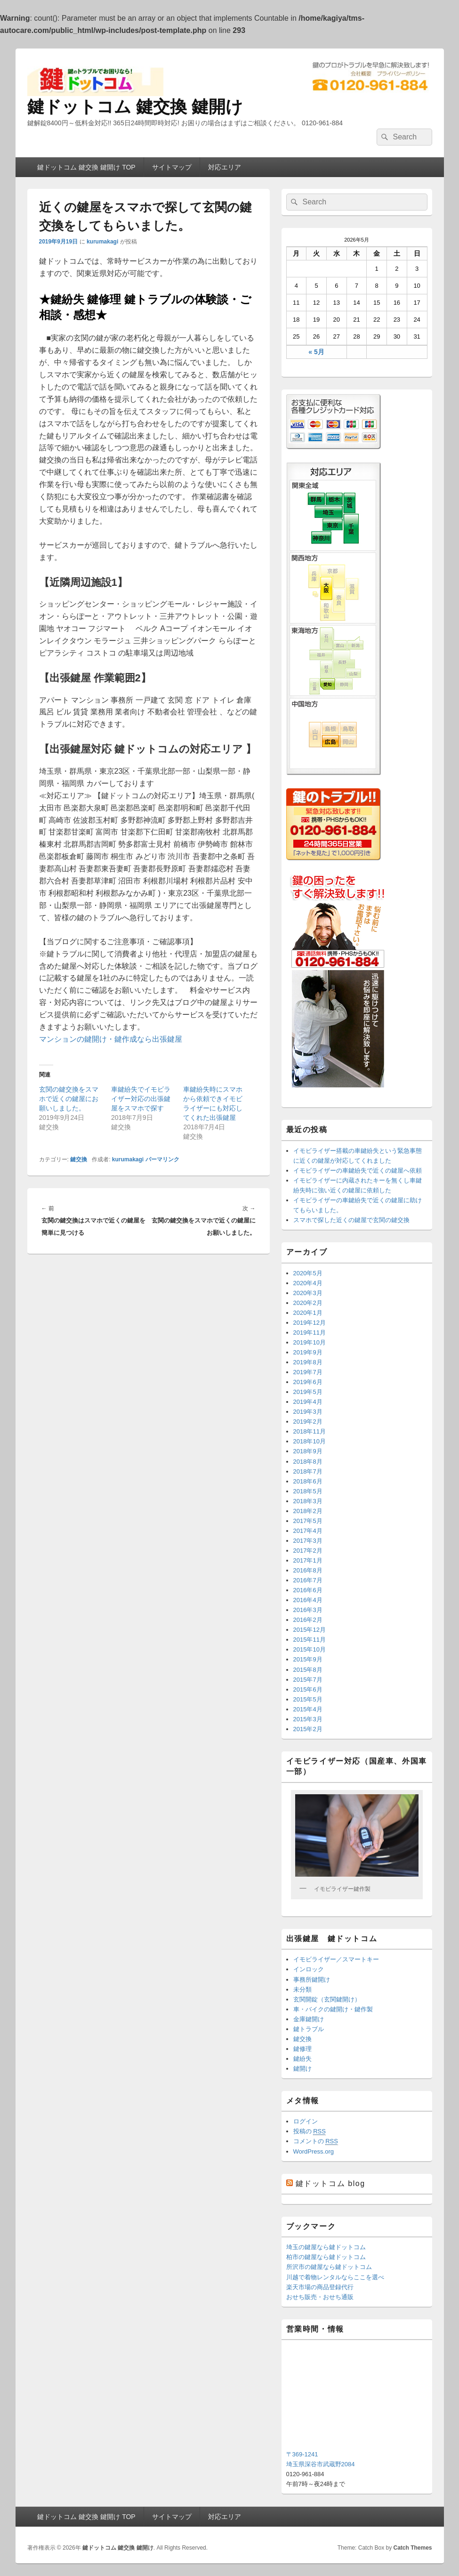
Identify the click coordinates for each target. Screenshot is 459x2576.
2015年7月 (307, 1679)
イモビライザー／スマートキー (336, 1959)
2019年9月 (307, 1352)
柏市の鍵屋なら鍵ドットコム (326, 2256)
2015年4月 (307, 1709)
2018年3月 (307, 1501)
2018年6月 (307, 1481)
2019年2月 (307, 1421)
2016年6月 (307, 1590)
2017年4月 (307, 1530)
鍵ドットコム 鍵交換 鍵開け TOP (86, 167)
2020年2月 (307, 1302)
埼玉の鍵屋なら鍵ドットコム (326, 2247)
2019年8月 (307, 1362)
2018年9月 (307, 1451)
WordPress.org (313, 2151)
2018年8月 (307, 1461)
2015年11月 (309, 1639)
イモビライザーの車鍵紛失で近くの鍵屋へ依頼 (357, 1170)
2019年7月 (307, 1372)
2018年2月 (307, 1511)
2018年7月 (307, 1471)
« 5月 (316, 352)
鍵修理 (302, 2048)
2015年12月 (309, 1629)
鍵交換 (78, 1159)
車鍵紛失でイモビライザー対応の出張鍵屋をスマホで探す (140, 1098)
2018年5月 (307, 1491)
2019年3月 (307, 1411)
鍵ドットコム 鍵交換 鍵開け (135, 106)
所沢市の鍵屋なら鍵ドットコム (329, 2266)
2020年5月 (307, 1273)
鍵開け (302, 2068)
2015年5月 (307, 1699)
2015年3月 (307, 1719)
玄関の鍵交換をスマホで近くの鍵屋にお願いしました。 (68, 1098)
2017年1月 (307, 1560)
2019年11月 (309, 1332)
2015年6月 (307, 1689)
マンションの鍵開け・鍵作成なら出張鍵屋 (110, 1039)
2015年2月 (307, 1729)
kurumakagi (102, 241)
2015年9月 (307, 1659)
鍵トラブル (308, 2029)
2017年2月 (307, 1550)
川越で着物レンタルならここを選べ (335, 2277)
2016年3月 (307, 1609)
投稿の (309, 2131)
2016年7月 (307, 1580)
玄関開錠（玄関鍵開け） (327, 1999)
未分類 (302, 1989)
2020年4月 (307, 1283)
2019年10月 (309, 1342)
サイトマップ (172, 167)
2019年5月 (307, 1391)
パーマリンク (162, 1159)
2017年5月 (307, 1520)
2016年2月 (307, 1619)
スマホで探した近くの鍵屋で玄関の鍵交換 (351, 1219)
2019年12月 (309, 1322)
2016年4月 (307, 1600)
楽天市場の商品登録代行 (320, 2287)
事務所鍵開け (311, 1979)
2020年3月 (307, 1292)
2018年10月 (309, 1441)
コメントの (315, 2141)
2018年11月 (309, 1431)
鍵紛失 (302, 2058)
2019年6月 (307, 1381)
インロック (308, 1969)
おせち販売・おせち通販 (320, 2297)
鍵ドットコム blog (330, 2183)
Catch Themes (412, 2547)
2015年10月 (309, 1649)
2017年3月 (307, 1540)
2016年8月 (307, 1570)
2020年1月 (307, 1312)
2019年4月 (307, 1401)
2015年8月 (307, 1669)
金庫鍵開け (308, 2019)
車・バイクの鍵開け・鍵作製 (333, 2009)
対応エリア (224, 167)
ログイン (305, 2121)
